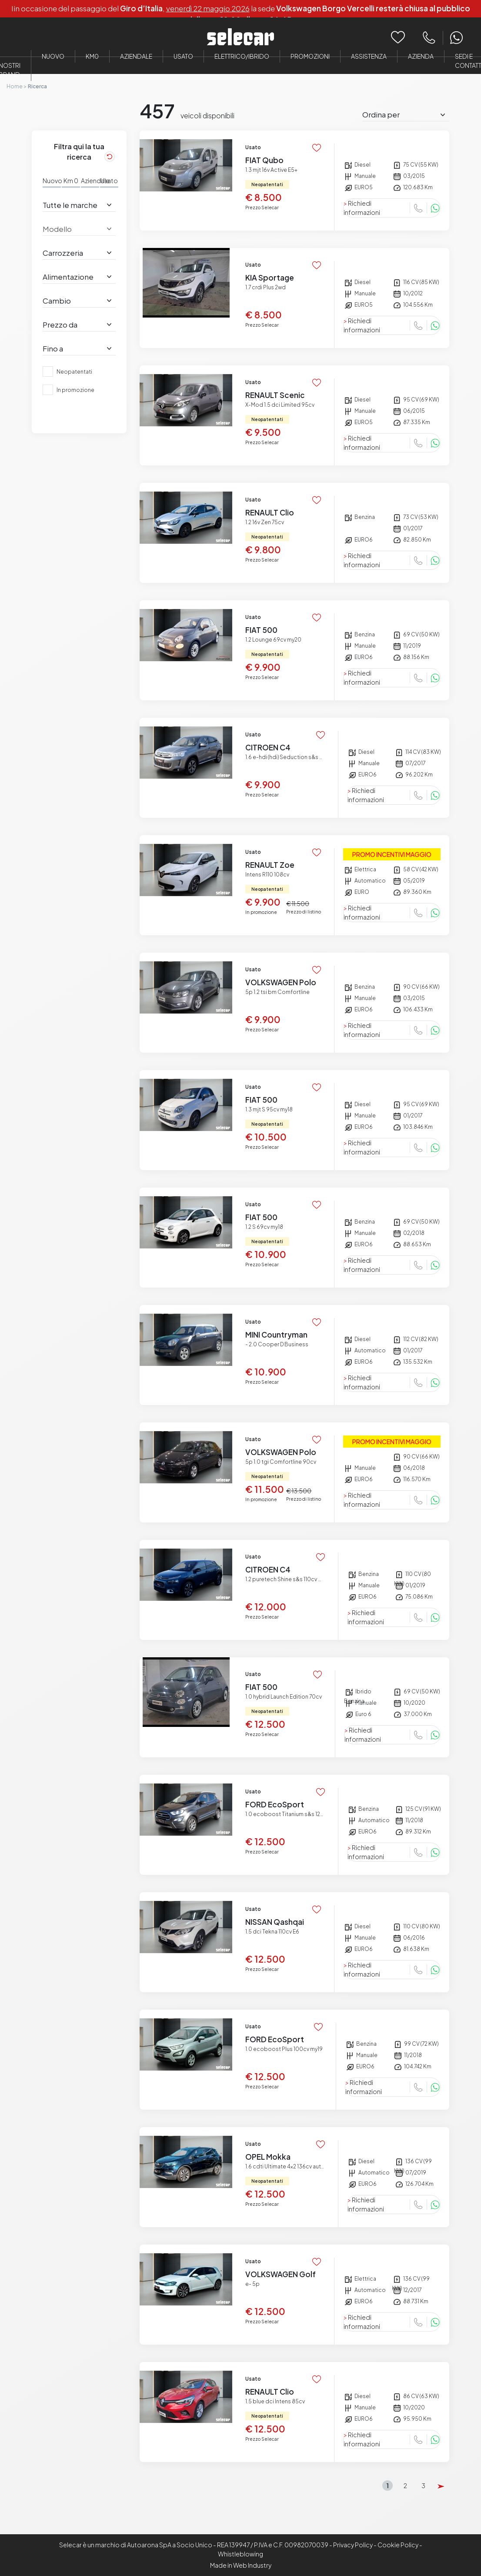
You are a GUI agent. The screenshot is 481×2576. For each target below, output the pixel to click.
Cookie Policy (397, 2545)
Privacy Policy (353, 2545)
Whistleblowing (240, 2554)
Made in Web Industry (240, 2565)
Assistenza (369, 56)
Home (15, 86)
